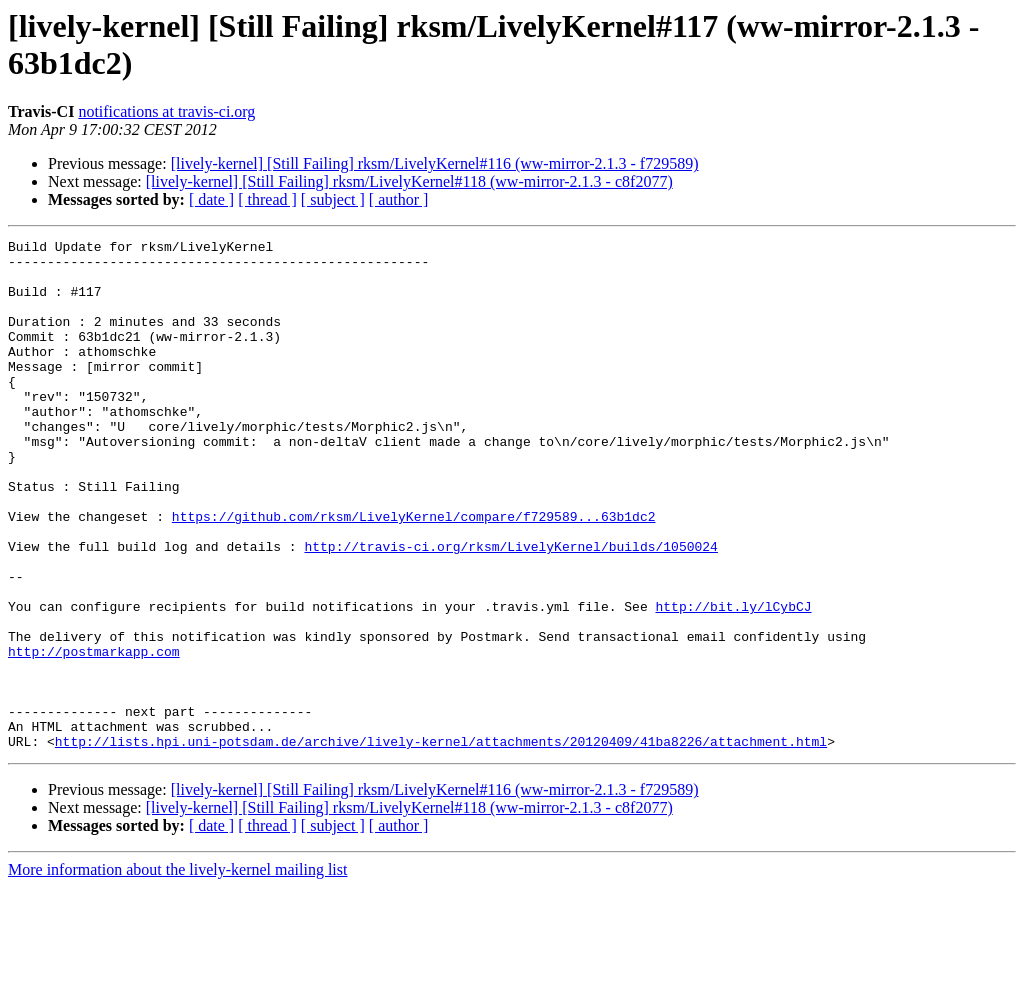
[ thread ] (267, 199)
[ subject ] (333, 199)
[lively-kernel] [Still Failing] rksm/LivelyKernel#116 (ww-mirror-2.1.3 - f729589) (435, 163)
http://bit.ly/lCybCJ (733, 681)
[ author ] (399, 199)
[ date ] (211, 199)
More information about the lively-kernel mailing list (177, 971)
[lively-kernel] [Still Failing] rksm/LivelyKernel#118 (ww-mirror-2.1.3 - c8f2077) (409, 181)
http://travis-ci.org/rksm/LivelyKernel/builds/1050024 (510, 609)
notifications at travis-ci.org (166, 111)
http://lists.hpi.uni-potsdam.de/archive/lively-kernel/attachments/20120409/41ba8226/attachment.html (441, 843)
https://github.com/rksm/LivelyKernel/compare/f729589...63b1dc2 (414, 573)
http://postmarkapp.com (94, 735)
